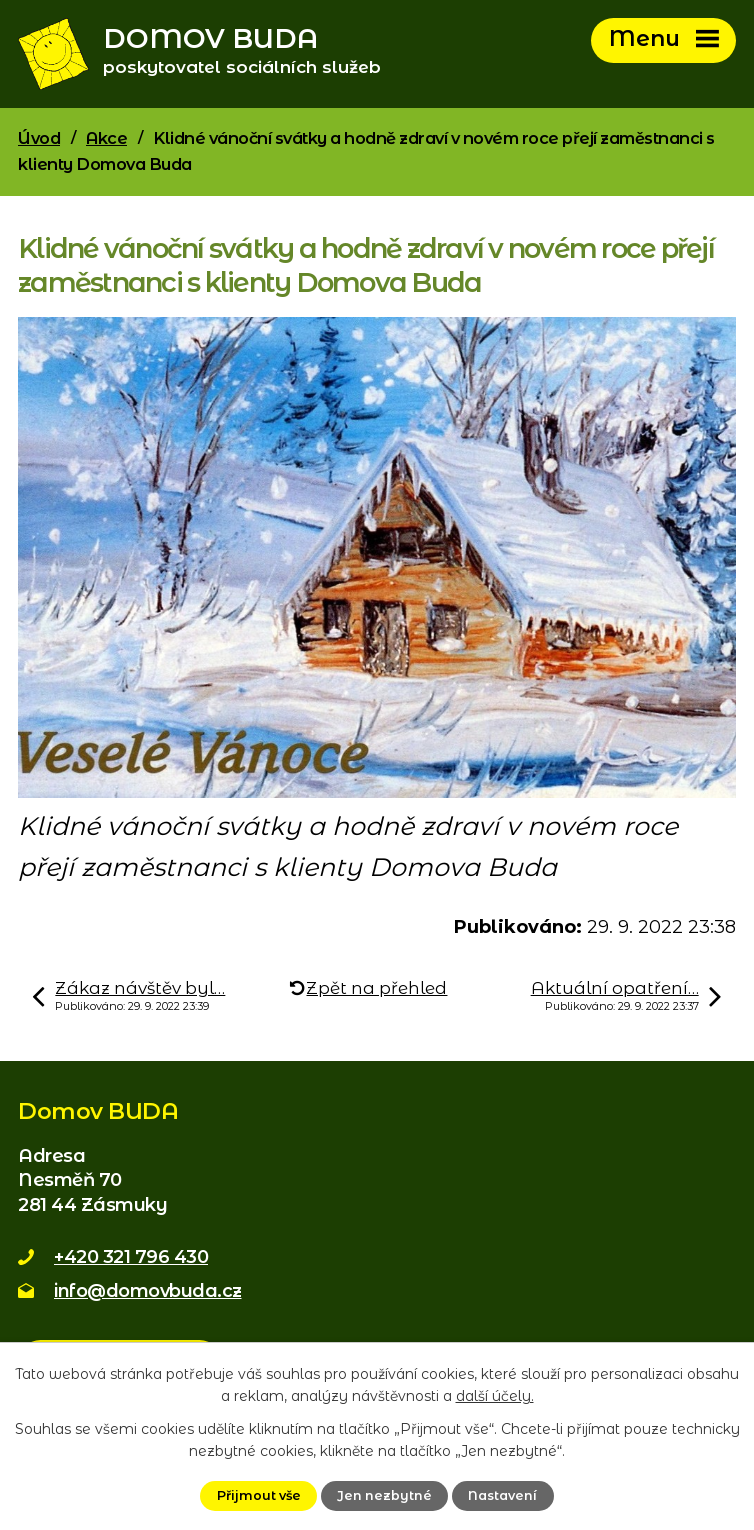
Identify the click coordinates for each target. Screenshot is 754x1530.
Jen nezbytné (384, 1495)
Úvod (39, 138)
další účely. (495, 1396)
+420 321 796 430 (131, 1257)
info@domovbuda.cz (148, 1291)
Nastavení (502, 1495)
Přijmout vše (259, 1495)
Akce (106, 138)
